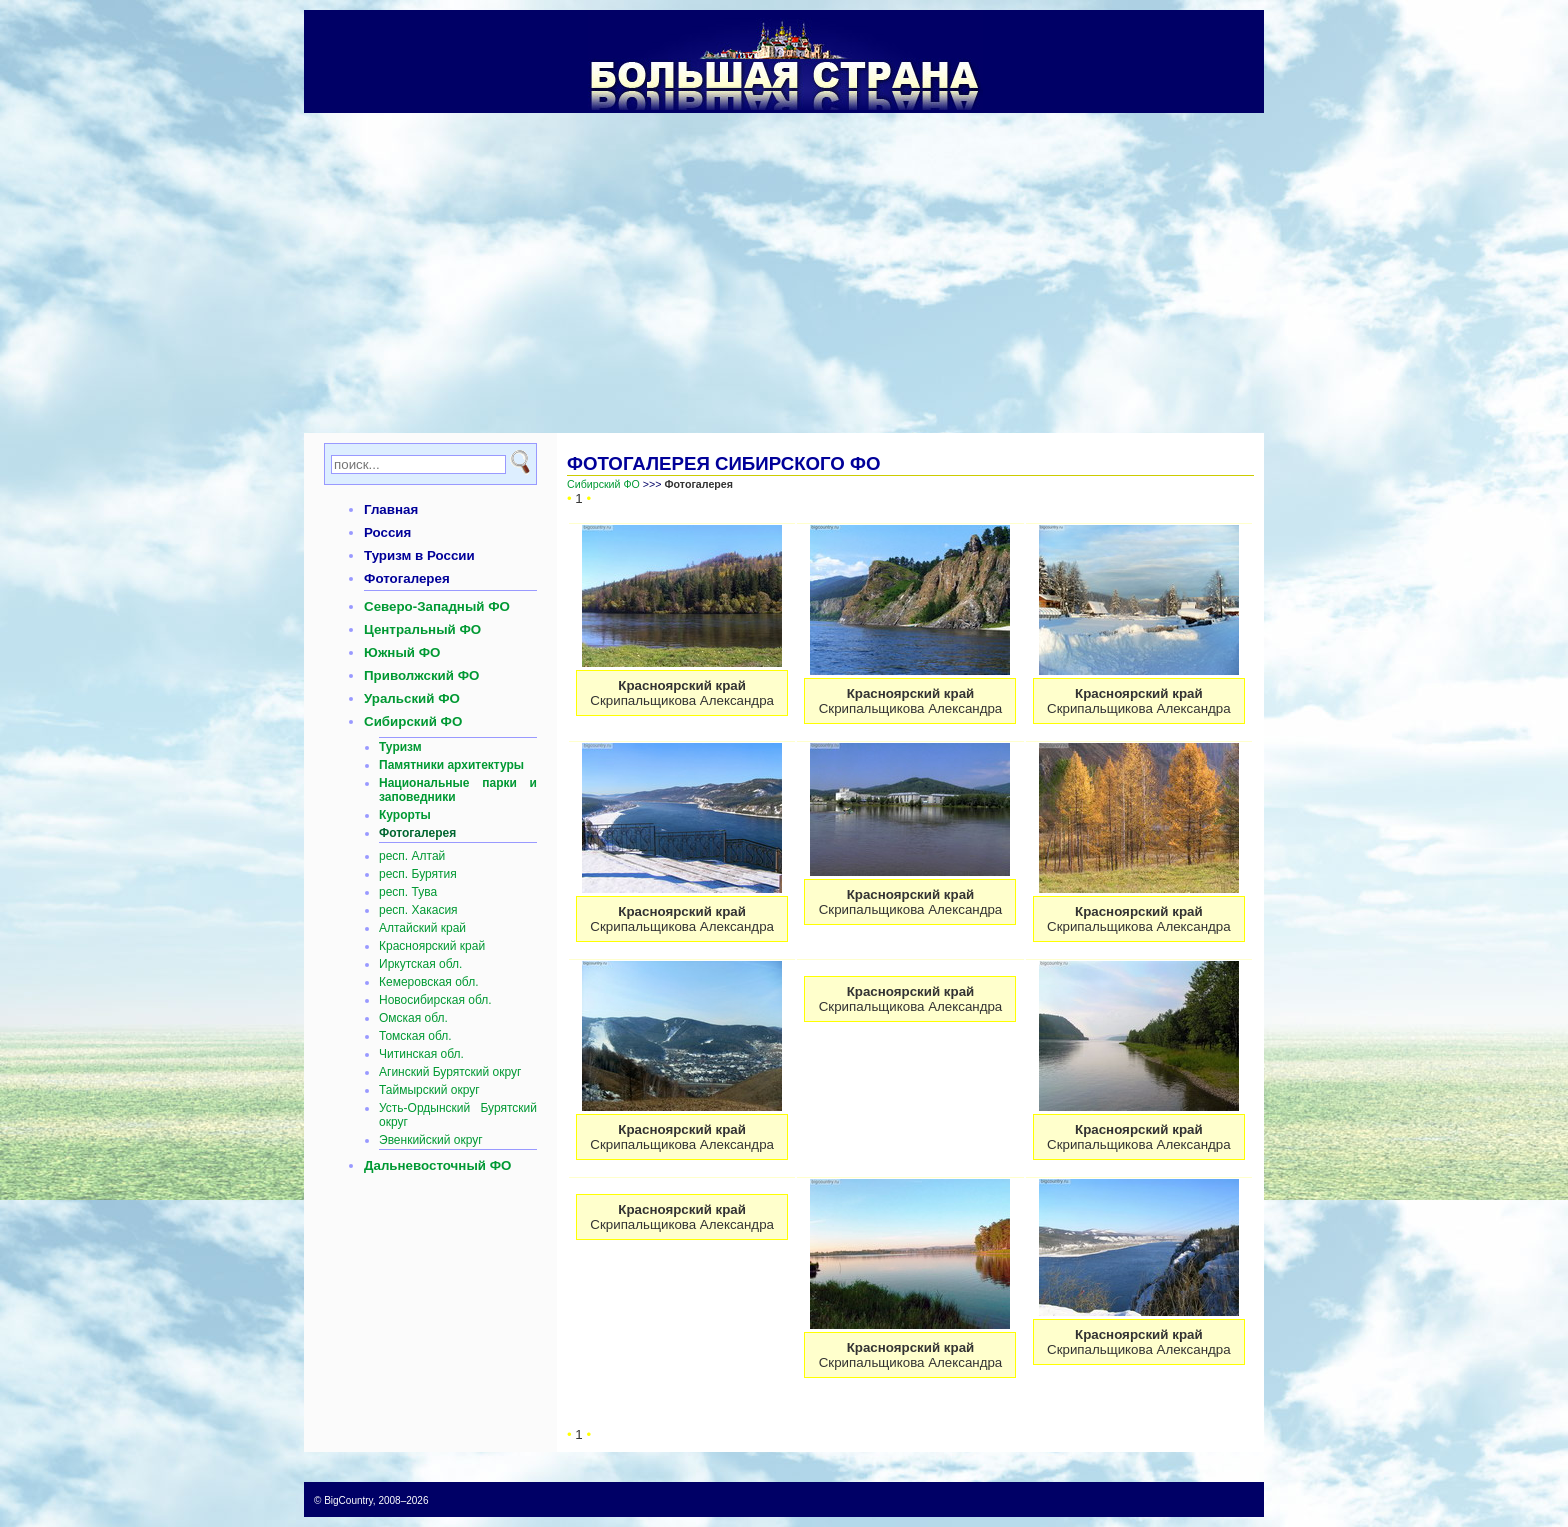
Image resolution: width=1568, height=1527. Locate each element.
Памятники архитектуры (451, 765)
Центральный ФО (422, 629)
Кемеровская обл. (429, 982)
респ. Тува (408, 892)
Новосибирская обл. (435, 1000)
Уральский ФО (412, 698)
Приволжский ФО (421, 675)
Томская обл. (415, 1036)
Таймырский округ (429, 1090)
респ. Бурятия (418, 874)
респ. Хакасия (418, 910)
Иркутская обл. (420, 964)
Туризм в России (419, 555)
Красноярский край (432, 946)
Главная (391, 509)
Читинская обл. (421, 1054)
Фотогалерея (407, 578)
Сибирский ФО (413, 721)
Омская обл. (413, 1018)
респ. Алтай (412, 856)
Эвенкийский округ (431, 1140)
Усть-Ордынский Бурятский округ (458, 1115)
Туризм (400, 747)
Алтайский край (422, 928)
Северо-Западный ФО (437, 606)
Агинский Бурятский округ (450, 1072)
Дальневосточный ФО (437, 1165)
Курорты (405, 815)
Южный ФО (402, 652)
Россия (387, 532)
